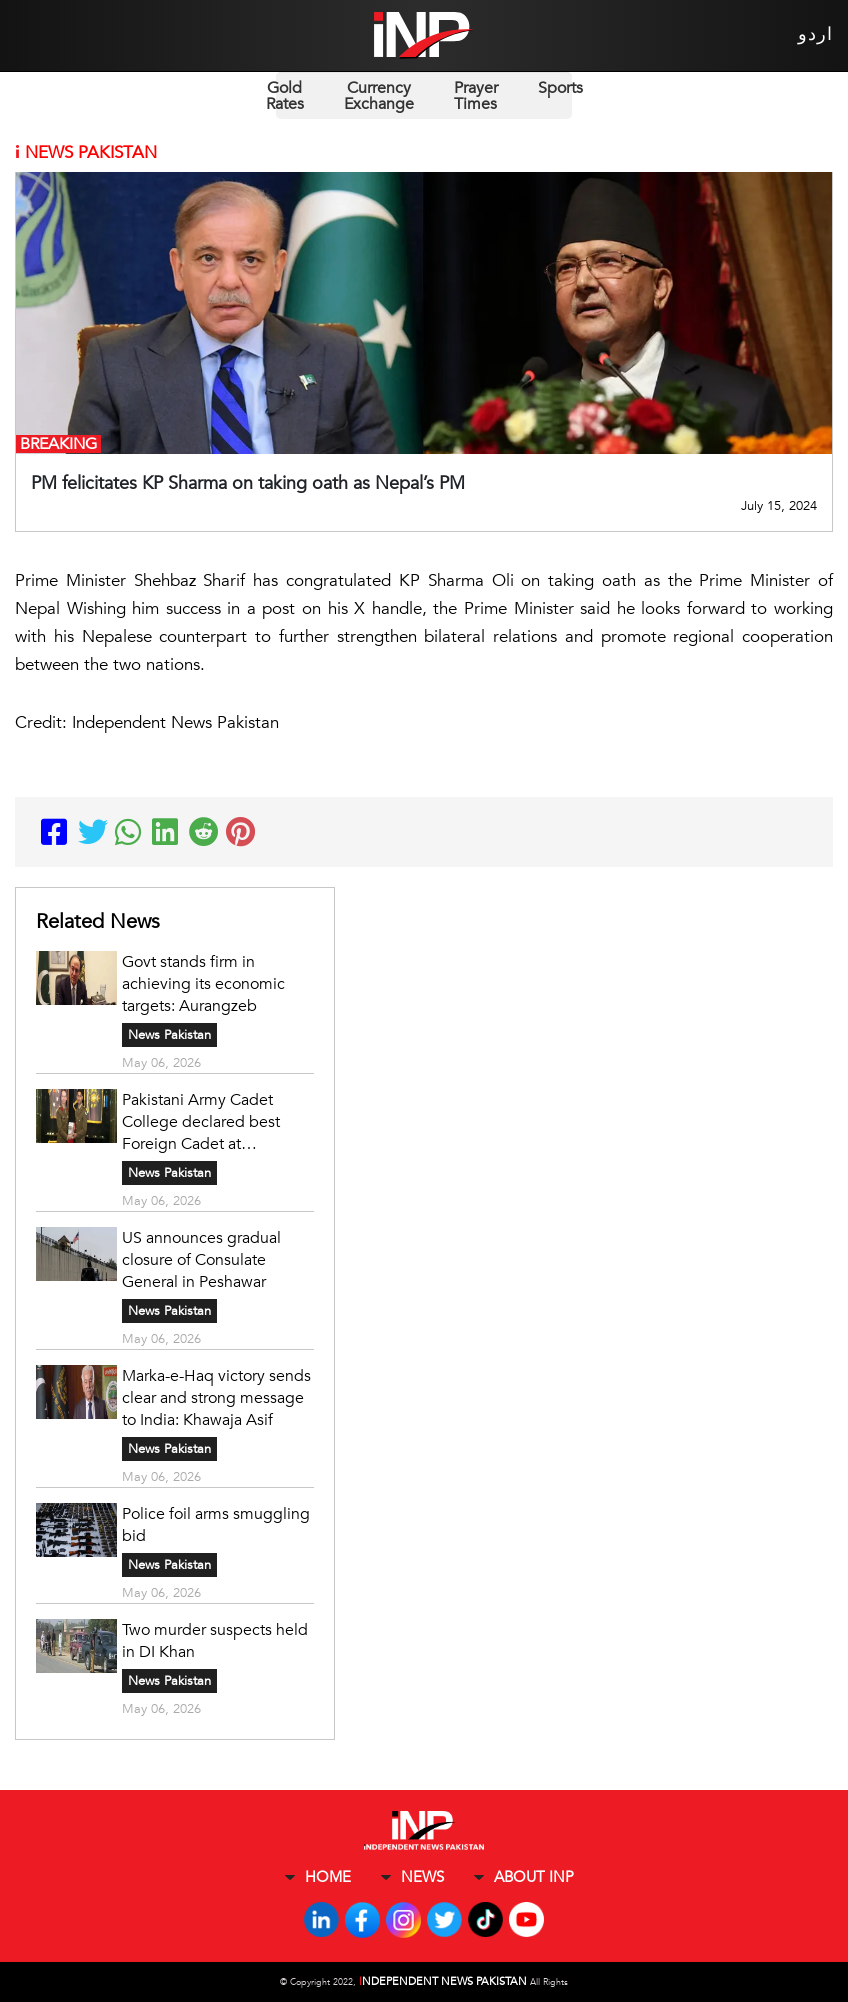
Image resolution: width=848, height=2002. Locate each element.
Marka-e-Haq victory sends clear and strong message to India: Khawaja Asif (216, 1398)
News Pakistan (169, 1035)
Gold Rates (285, 96)
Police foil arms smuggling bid (216, 1525)
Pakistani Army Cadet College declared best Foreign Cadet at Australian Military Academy (201, 1122)
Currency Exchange (379, 96)
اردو (815, 34)
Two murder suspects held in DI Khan (215, 1641)
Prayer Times (476, 96)
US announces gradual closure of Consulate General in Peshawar (201, 1260)
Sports (560, 88)
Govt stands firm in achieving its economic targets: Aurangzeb (203, 984)
